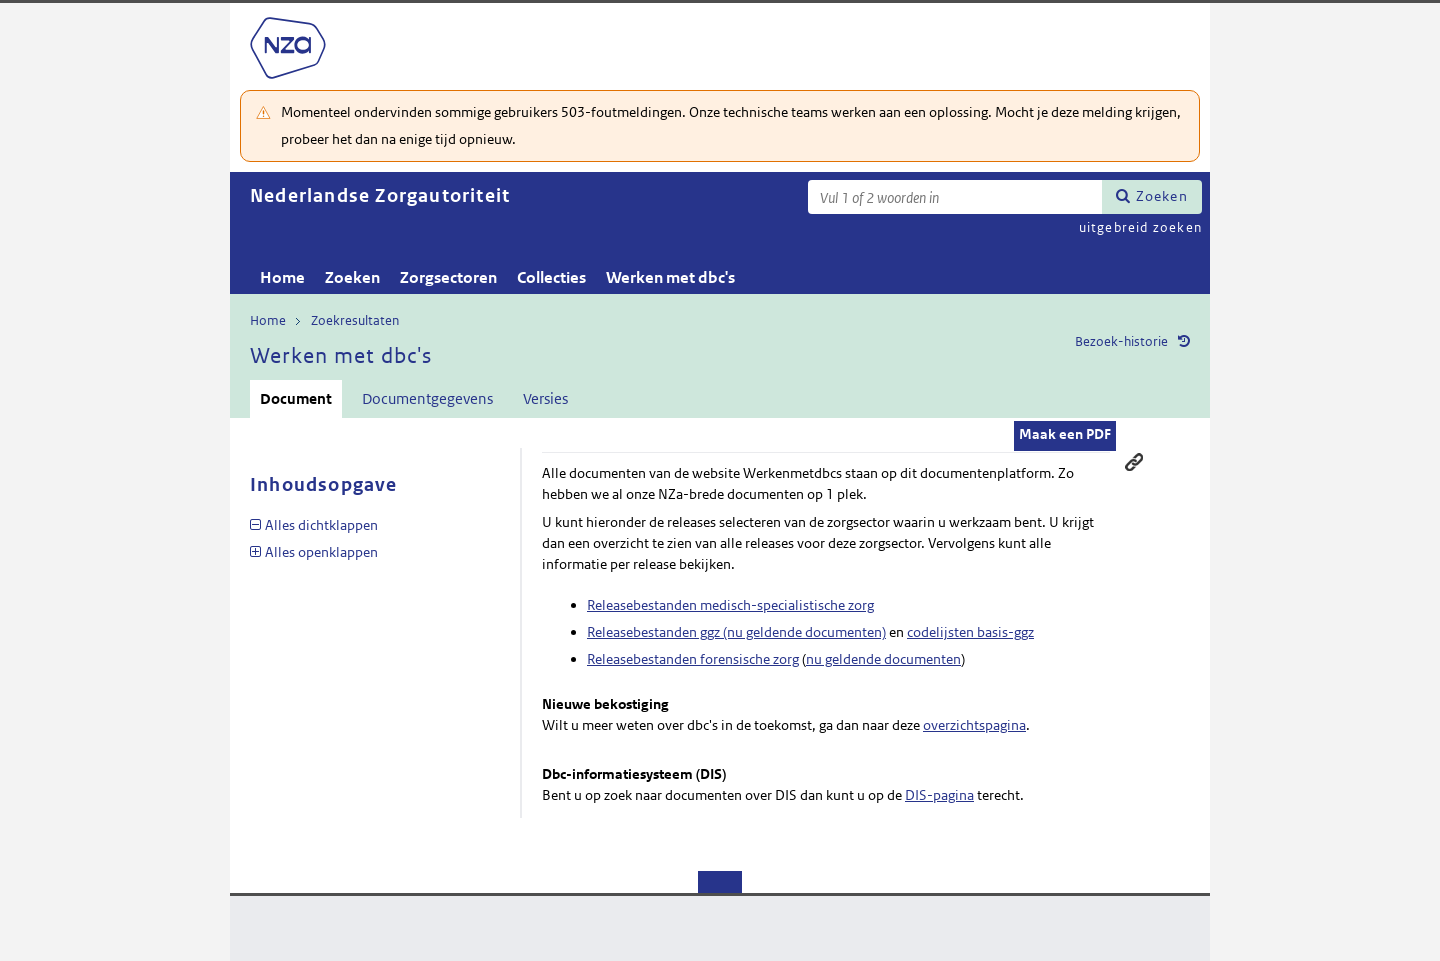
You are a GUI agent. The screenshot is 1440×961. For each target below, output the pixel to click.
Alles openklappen (321, 552)
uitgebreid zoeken (1140, 227)
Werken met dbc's (670, 277)
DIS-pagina (939, 795)
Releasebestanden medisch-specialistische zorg (730, 605)
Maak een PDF (1065, 434)
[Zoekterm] (955, 197)
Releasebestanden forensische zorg (693, 659)
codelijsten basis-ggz (970, 632)
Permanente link (1134, 462)
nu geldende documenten (883, 659)
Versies (545, 398)
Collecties (551, 277)
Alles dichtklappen (321, 525)
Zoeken (1162, 196)
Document (296, 398)
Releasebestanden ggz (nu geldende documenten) (736, 632)
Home (282, 277)
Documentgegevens (427, 398)
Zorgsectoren (448, 277)
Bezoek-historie (1121, 341)
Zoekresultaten (355, 320)
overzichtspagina (974, 725)
